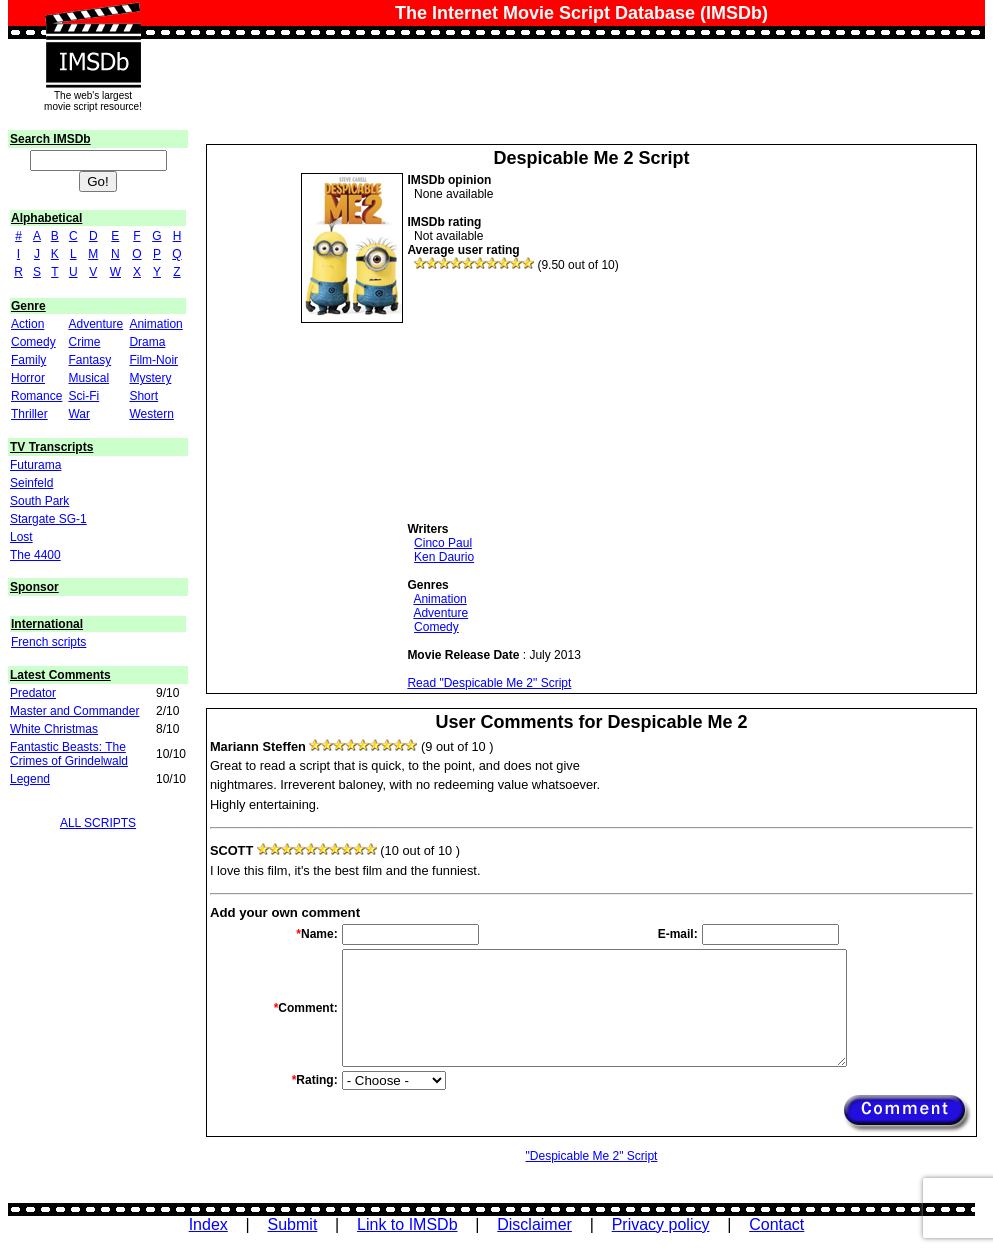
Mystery (150, 378)
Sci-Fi (83, 396)
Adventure (95, 324)
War (79, 414)
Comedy (33, 342)
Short (143, 396)
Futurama (35, 465)
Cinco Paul (443, 543)
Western (151, 414)
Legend (30, 779)
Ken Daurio (444, 557)
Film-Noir (153, 360)
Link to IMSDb (407, 1224)
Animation (155, 324)
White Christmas (54, 729)
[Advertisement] (557, 397)
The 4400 (35, 555)
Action (27, 324)
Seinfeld (31, 483)
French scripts (48, 642)
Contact (776, 1224)
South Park (39, 501)
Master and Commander (74, 711)
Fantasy (89, 360)
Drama (147, 342)
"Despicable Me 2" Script (592, 1156)
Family (28, 360)
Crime (84, 342)
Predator (33, 693)
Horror (28, 378)
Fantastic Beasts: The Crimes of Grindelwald (69, 754)
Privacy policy (661, 1224)
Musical (88, 378)
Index (208, 1224)
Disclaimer (534, 1224)
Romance (36, 396)
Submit (293, 1224)
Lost (21, 537)
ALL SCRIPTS (98, 823)
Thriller (29, 414)
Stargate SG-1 (48, 519)
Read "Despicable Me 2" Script (489, 683)
